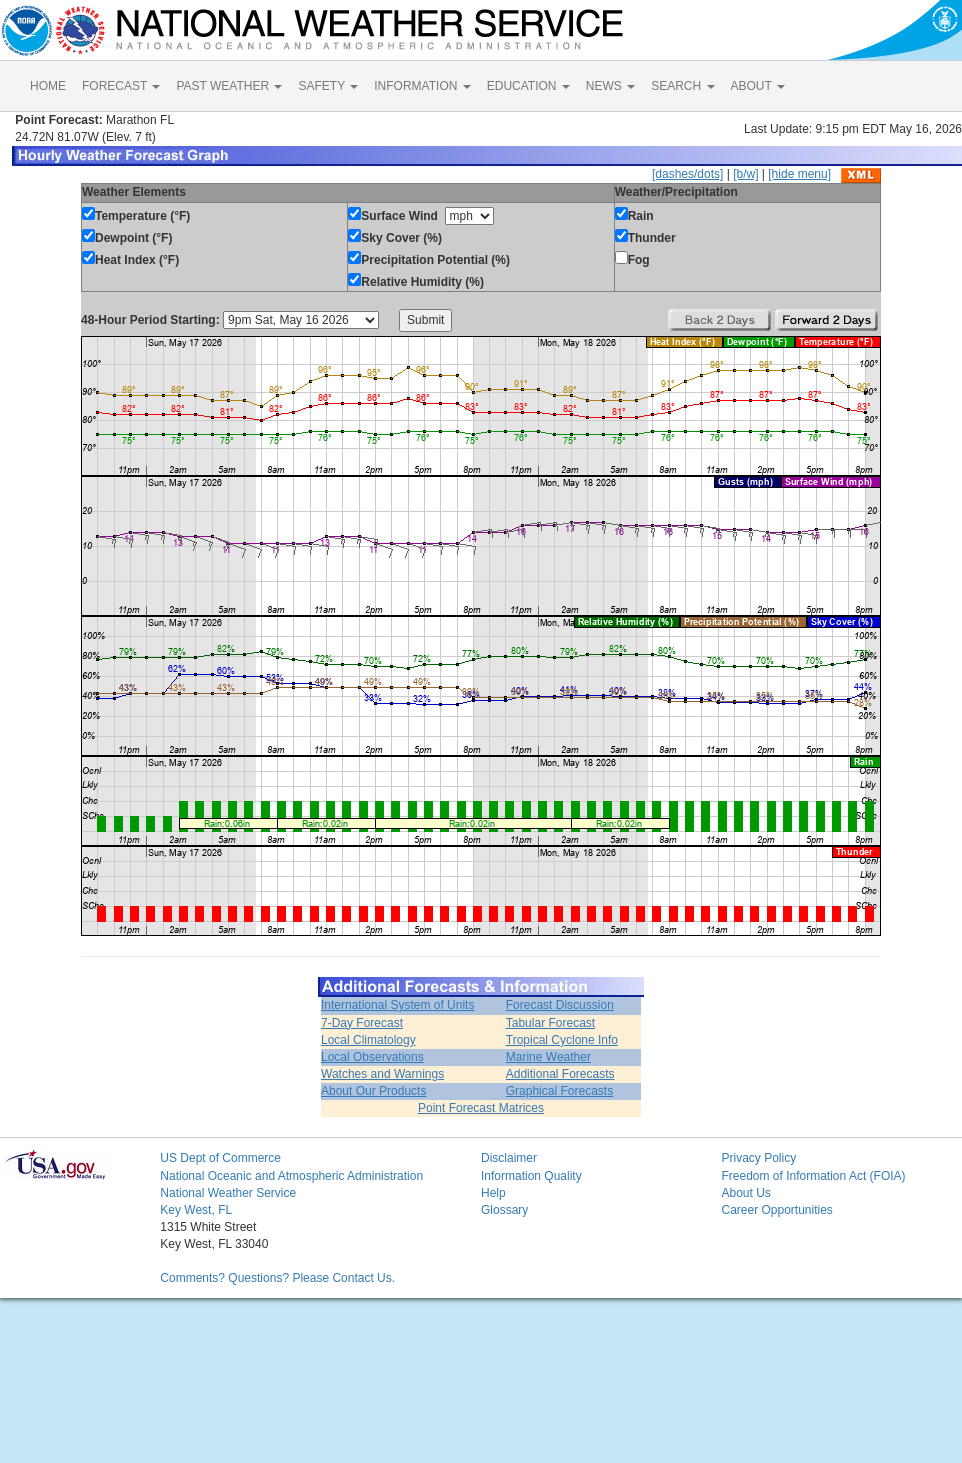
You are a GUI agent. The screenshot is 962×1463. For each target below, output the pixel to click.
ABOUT (758, 86)
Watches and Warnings (382, 1074)
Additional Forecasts (560, 1074)
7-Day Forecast (362, 1023)
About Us (745, 1193)
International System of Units (397, 1005)
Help (493, 1193)
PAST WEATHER (229, 86)
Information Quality (531, 1176)
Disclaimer (509, 1158)
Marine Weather (548, 1057)
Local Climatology (368, 1040)
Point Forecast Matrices (481, 1108)
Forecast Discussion (560, 1005)
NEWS (610, 86)
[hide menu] (799, 174)
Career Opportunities (776, 1210)
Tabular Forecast (550, 1023)
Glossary (504, 1210)
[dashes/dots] (687, 174)
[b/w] (745, 174)
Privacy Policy (758, 1158)
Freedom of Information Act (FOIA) (813, 1176)
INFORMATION (422, 86)
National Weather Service (228, 1193)
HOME (48, 86)
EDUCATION (528, 86)
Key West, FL (196, 1210)
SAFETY (328, 86)
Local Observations (372, 1057)
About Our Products (373, 1091)
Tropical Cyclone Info (562, 1040)
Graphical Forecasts (559, 1091)
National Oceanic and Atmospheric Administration (291, 1176)
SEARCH (682, 86)
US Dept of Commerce (220, 1158)
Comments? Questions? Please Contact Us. (277, 1278)
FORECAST (121, 86)
